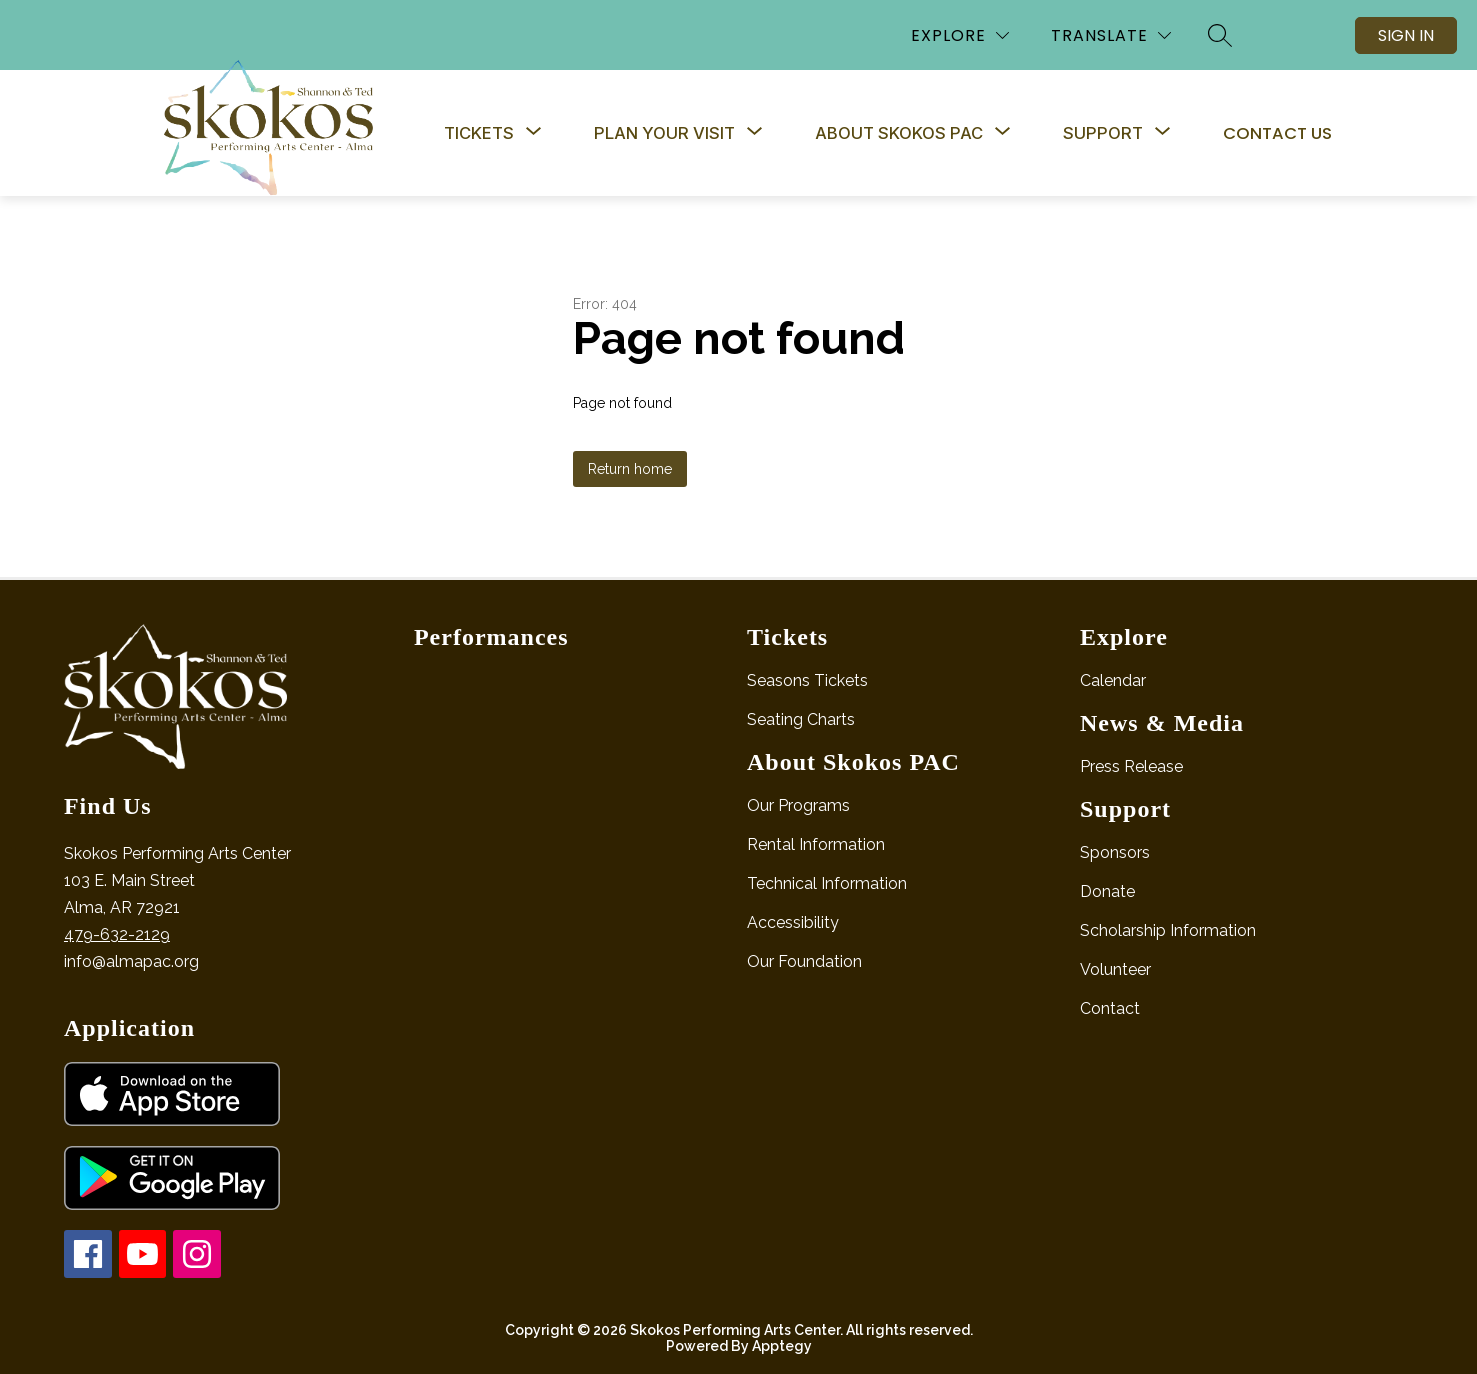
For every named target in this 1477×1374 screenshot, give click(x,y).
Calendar (1113, 680)
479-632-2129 (117, 934)
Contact (1110, 1008)
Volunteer (1115, 969)
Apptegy (782, 1346)
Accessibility (793, 922)
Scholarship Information (1168, 930)
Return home (630, 469)
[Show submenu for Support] (1103, 133)
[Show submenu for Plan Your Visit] (664, 133)
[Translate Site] (1111, 35)
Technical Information (827, 883)
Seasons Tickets (807, 680)
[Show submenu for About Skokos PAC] (899, 133)
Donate (1107, 891)
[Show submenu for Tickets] (479, 133)
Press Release (1131, 766)
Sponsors (1115, 852)
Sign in (1406, 35)
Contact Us (1277, 133)
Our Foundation (804, 961)
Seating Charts (801, 719)
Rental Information (816, 844)
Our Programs (798, 805)
